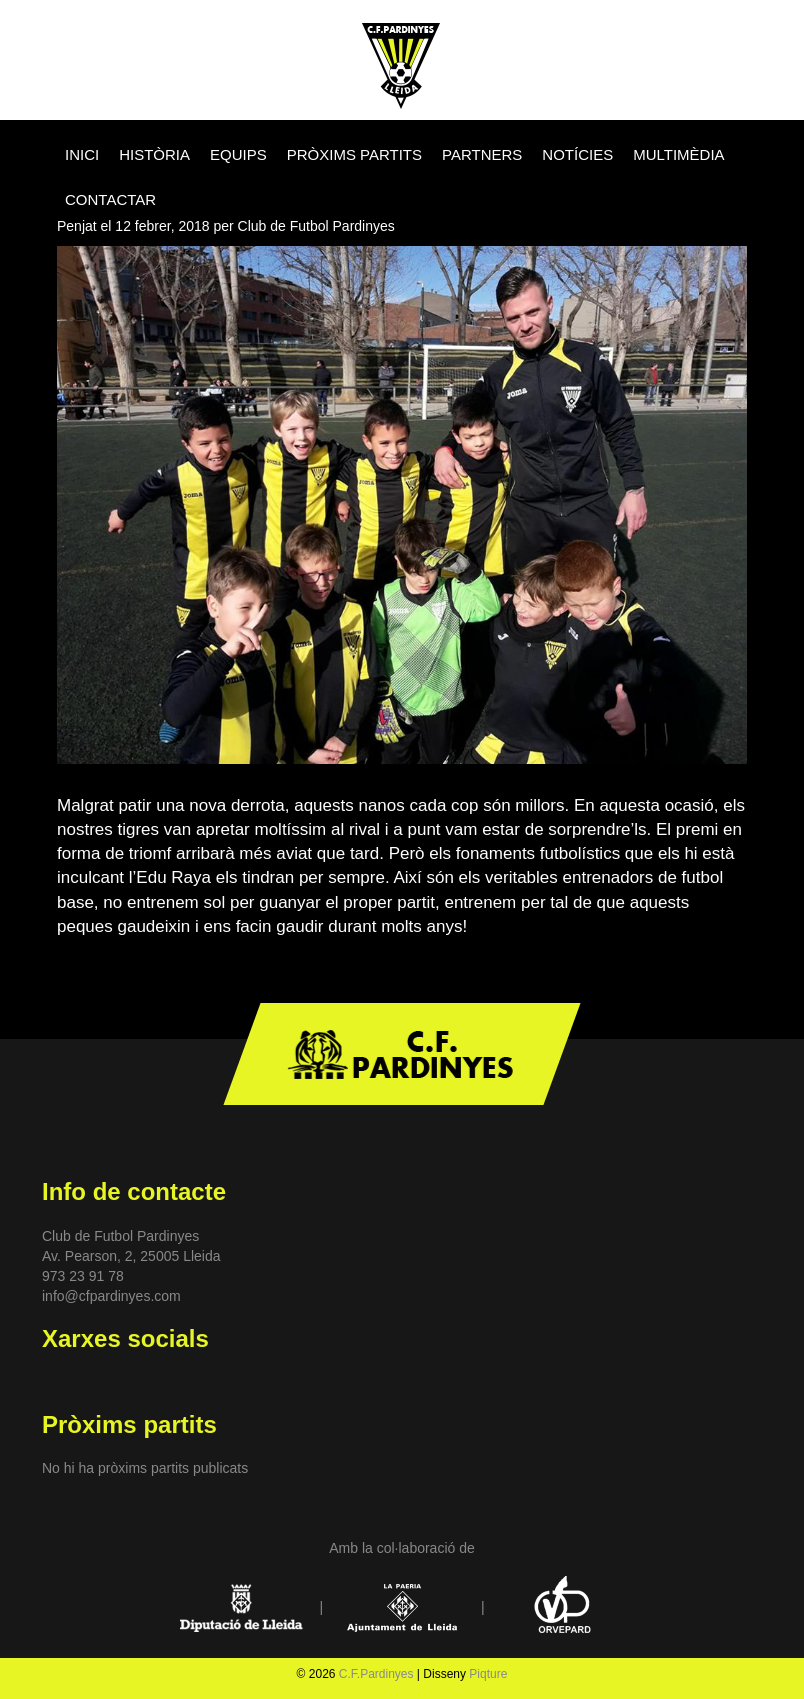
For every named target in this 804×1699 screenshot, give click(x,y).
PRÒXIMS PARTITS (354, 154)
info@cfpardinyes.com (111, 1296)
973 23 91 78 (83, 1276)
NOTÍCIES (577, 154)
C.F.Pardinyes (376, 1674)
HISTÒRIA (154, 154)
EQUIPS (238, 154)
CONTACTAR (110, 199)
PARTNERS (482, 154)
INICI (82, 154)
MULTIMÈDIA (678, 154)
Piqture (488, 1674)
